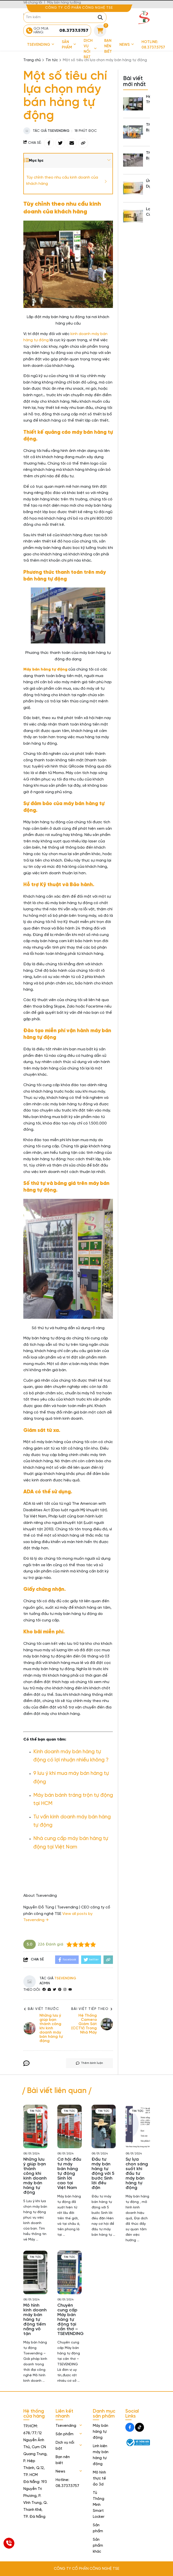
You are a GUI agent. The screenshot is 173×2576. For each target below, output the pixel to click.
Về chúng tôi (32, 2)
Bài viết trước (41, 2009)
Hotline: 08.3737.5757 (153, 44)
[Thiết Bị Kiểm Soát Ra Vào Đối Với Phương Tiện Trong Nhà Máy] (133, 132)
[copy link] (83, 143)
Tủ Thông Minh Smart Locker (98, 2505)
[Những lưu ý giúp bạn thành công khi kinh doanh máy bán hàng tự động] (35, 2126)
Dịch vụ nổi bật (90, 49)
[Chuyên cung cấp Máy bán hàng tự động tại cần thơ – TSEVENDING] (69, 2272)
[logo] (144, 17)
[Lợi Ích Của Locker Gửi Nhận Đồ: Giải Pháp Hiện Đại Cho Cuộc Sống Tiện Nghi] (133, 216)
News (126, 45)
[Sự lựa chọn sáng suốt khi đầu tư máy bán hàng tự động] (138, 2126)
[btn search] (100, 17)
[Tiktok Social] (139, 2427)
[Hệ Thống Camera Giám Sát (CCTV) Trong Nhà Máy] (133, 104)
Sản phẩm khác (98, 2546)
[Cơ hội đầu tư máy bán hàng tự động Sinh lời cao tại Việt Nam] (69, 2126)
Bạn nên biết (108, 46)
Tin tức (35, 2111)
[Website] (49, 1990)
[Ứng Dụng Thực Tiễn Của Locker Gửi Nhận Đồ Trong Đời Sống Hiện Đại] (133, 188)
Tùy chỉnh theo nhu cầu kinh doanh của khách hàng (62, 180)
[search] (64, 17)
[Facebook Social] (129, 2427)
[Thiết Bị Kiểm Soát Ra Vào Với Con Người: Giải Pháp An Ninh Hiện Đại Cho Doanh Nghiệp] (133, 160)
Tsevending (40, 45)
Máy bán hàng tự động (64, 2)
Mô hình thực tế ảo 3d (99, 2478)
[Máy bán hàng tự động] (45, 669)
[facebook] (44, 1990)
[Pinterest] (59, 1990)
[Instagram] (65, 1990)
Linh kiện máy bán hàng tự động (100, 2455)
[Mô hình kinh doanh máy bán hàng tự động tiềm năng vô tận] (35, 2272)
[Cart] (100, 30)
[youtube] (70, 1990)
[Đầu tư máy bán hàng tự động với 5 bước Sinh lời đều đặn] (104, 2126)
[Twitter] (54, 1990)
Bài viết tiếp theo (92, 2009)
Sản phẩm (69, 44)
